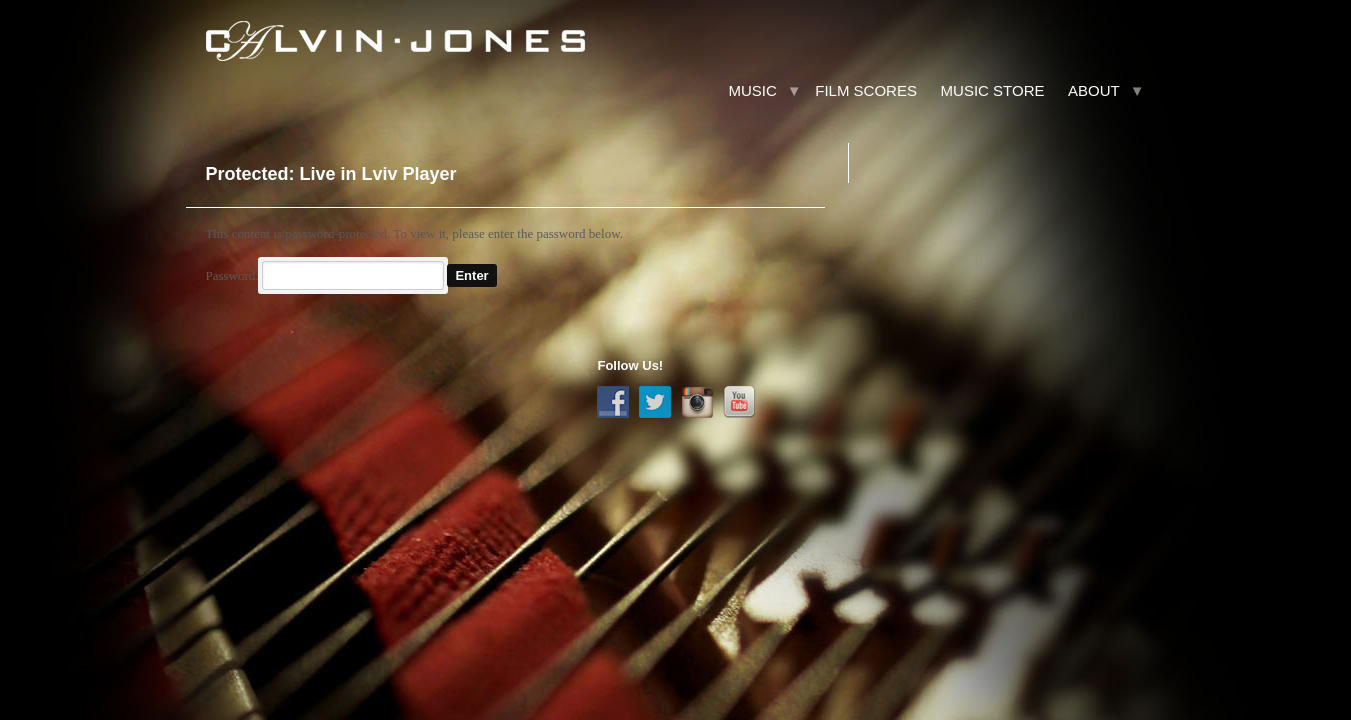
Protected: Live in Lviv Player (330, 174)
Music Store (993, 90)
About (1094, 90)
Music (752, 90)
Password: (324, 275)
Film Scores (866, 90)
